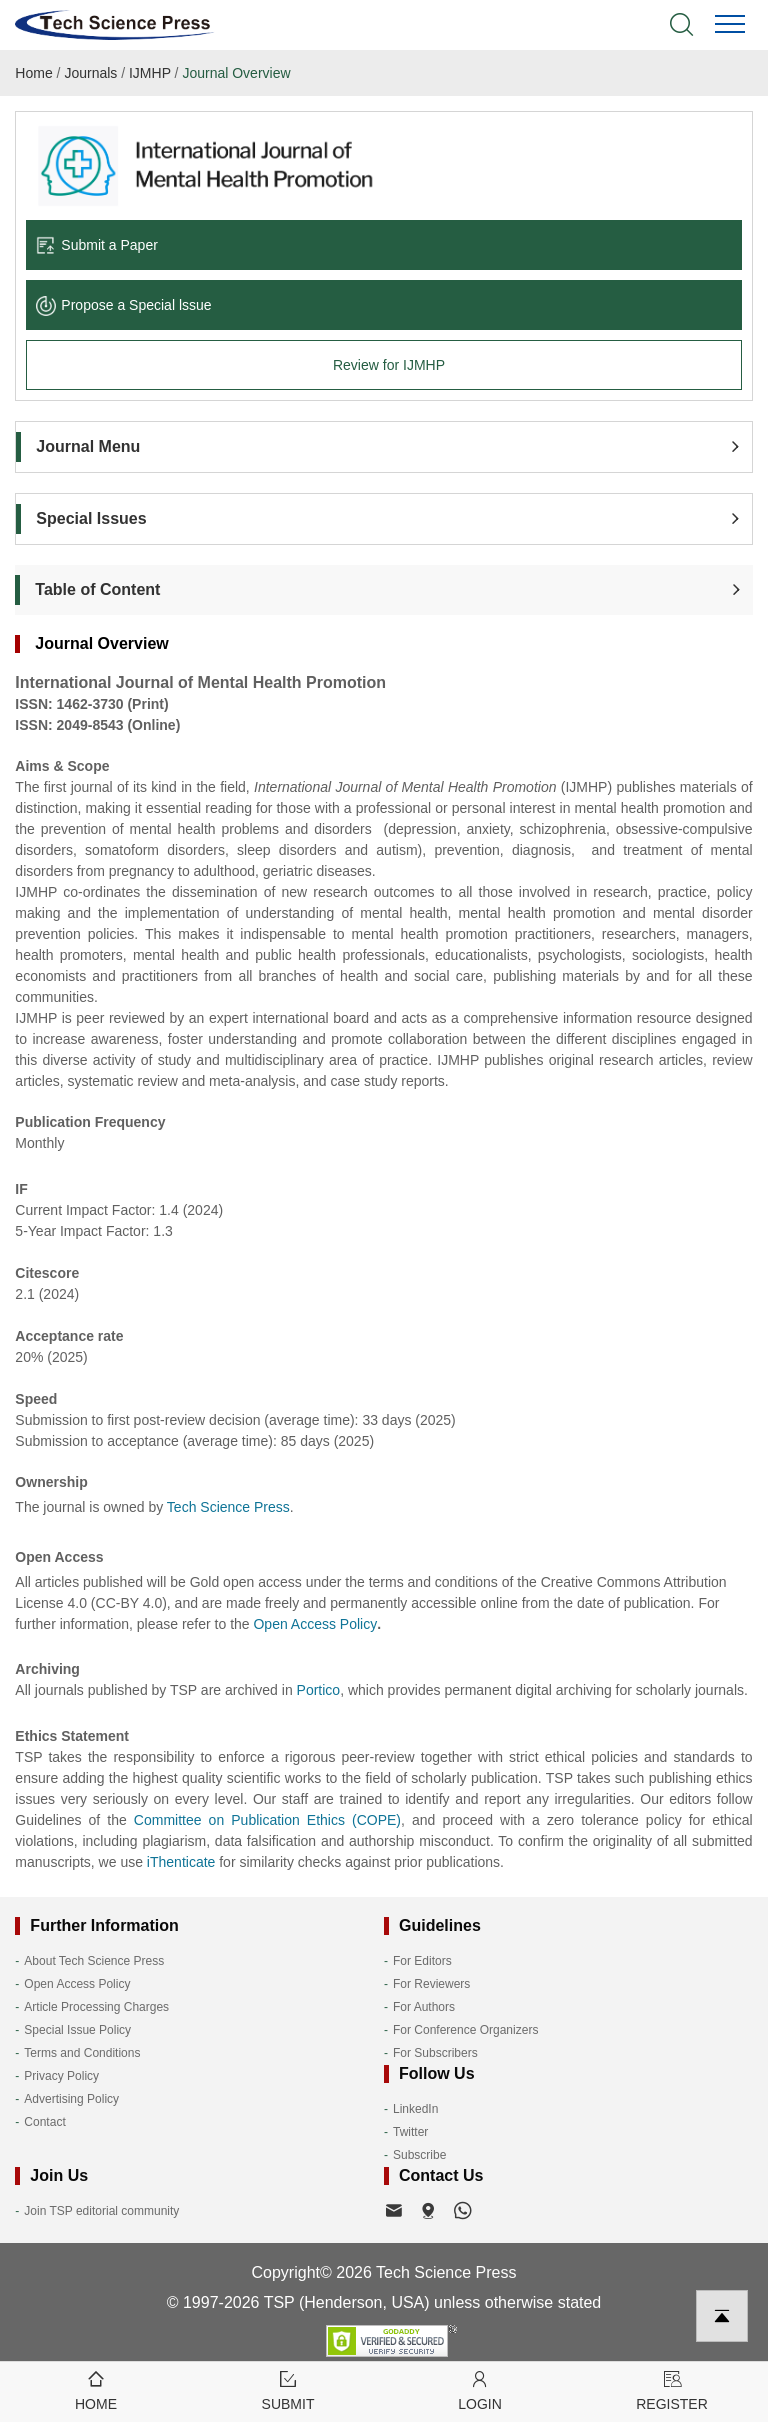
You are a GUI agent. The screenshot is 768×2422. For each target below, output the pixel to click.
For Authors (424, 2007)
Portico (319, 1690)
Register (672, 2389)
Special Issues (91, 518)
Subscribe (419, 2155)
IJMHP (150, 73)
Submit (288, 2389)
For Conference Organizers (465, 2030)
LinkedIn (415, 2109)
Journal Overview (236, 73)
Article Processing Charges (96, 2007)
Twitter (410, 2132)
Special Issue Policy (77, 2030)
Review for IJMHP (389, 365)
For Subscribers (435, 2053)
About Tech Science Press (94, 1961)
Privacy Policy (61, 2076)
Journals (90, 73)
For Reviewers (431, 1984)
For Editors (422, 1961)
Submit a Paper (97, 245)
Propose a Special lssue (123, 305)
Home (33, 73)
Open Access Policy (77, 1984)
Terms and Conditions (82, 2053)
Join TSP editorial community (101, 2211)
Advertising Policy (71, 2099)
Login (480, 2389)
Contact (44, 2122)
